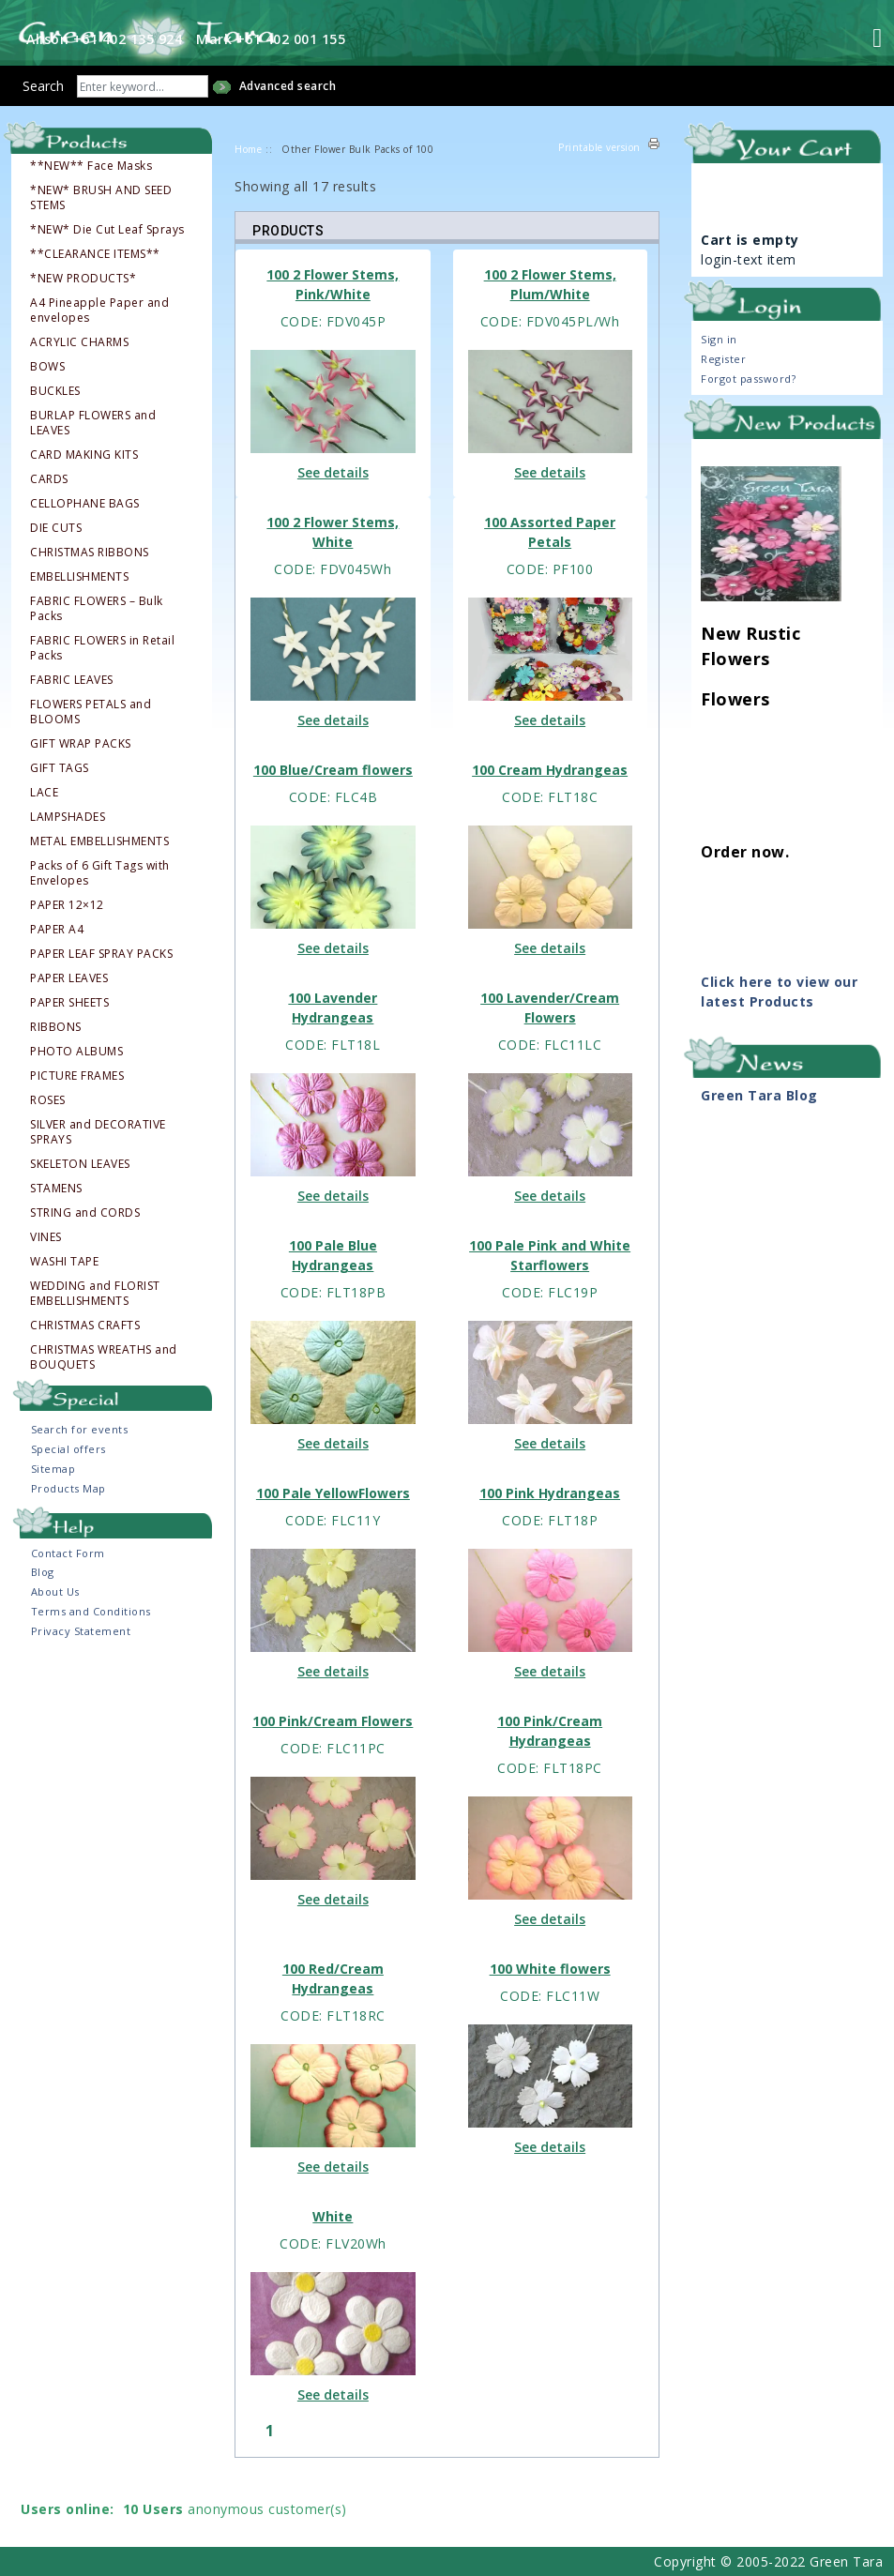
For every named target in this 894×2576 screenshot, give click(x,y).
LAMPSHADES (67, 817)
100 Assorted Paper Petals (549, 532)
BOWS (47, 366)
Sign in (719, 339)
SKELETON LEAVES (80, 1164)
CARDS (49, 479)
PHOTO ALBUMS (76, 1051)
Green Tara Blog (759, 1095)
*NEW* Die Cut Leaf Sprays (107, 229)
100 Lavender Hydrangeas (332, 1007)
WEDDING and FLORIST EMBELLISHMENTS (95, 1294)
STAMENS (56, 1188)
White (332, 2216)
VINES (46, 1237)
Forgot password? (748, 378)
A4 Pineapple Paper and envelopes (99, 310)
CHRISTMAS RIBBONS (89, 552)
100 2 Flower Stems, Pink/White (332, 284)
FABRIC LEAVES (72, 680)
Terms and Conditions (91, 1611)
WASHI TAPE (64, 1261)
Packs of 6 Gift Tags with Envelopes (100, 873)
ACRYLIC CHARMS (79, 342)
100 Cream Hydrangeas (550, 770)
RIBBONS (56, 1027)
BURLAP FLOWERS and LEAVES (93, 423)
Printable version (599, 147)
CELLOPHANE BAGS (85, 503)
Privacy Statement (81, 1631)
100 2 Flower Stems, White (332, 532)
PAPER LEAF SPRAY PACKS (101, 954)
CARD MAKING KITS (84, 454)
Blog (42, 1572)
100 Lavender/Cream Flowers (549, 1007)
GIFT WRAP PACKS (80, 743)
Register (723, 359)
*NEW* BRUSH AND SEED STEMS (101, 198)
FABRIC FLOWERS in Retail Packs (102, 648)
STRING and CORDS (85, 1212)
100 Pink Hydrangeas (549, 1493)
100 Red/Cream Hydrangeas (333, 1978)
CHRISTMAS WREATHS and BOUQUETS (103, 1357)
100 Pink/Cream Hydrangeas (549, 1731)
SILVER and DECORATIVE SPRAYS (98, 1132)
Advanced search (288, 86)
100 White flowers (550, 1968)
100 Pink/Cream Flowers (332, 1721)
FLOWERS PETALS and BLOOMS (90, 712)
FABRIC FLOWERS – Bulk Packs (96, 609)
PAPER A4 (56, 929)
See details (333, 472)
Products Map (68, 1488)
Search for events (80, 1429)
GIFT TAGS (59, 768)
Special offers (68, 1449)
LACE (44, 792)
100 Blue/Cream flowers (333, 770)
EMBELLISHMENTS (79, 576)
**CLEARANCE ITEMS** (95, 254)
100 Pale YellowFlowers (333, 1493)
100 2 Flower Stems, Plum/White (550, 284)
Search (43, 86)
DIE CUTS (56, 528)
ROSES (48, 1100)
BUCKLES (55, 391)
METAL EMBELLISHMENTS (99, 841)
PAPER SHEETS (69, 1002)
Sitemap (53, 1469)
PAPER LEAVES (69, 978)
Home (248, 149)
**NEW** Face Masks (91, 166)
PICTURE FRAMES (77, 1075)
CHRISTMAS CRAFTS (85, 1325)
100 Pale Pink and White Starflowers (549, 1255)
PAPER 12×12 (67, 905)
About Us (55, 1591)
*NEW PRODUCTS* (83, 278)
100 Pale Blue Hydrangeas (333, 1255)
